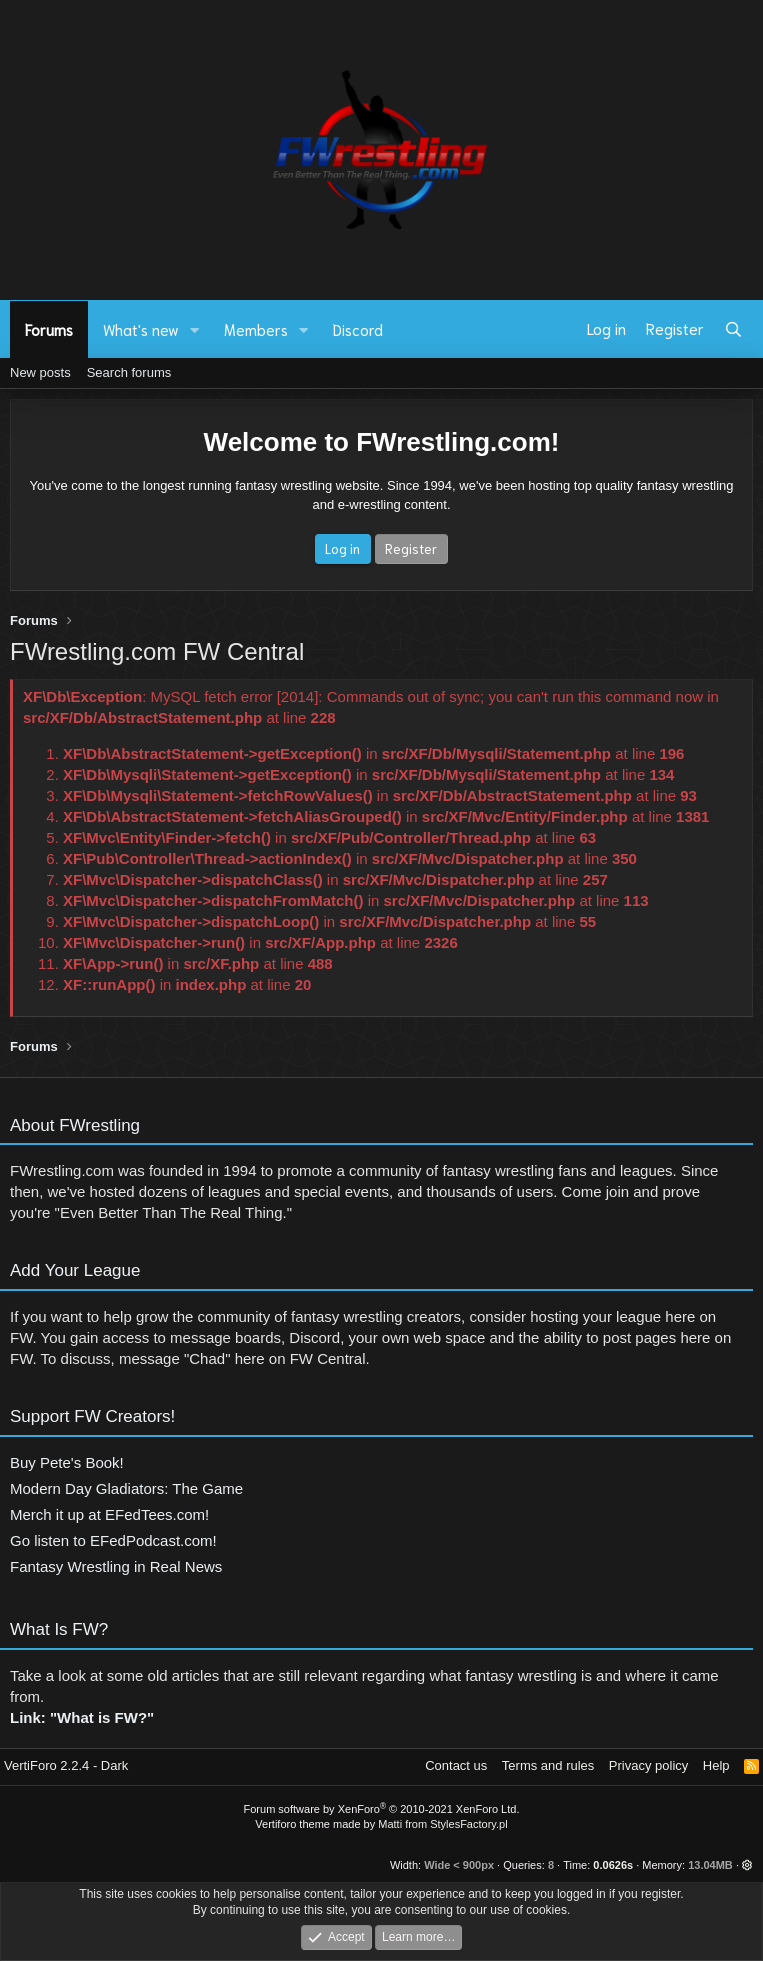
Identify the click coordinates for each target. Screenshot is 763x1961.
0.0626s (613, 1865)
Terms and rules (548, 1765)
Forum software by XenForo (382, 1809)
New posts (40, 372)
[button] (195, 329)
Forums (49, 329)
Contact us (456, 1765)
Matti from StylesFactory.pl (442, 1824)
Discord (358, 329)
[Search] (733, 329)
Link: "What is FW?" (82, 1727)
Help (716, 1765)
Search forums (129, 372)
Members (256, 329)
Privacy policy (648, 1765)
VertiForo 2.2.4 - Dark (66, 1765)
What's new (141, 329)
